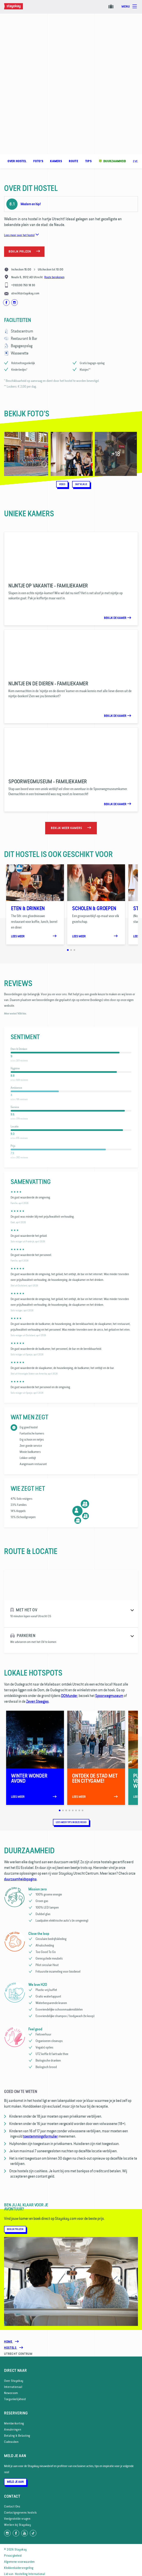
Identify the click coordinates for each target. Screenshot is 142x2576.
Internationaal (13, 2416)
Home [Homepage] (8, 2371)
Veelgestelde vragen (17, 2548)
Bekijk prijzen (15, 2259)
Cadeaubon (11, 2471)
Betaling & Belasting (17, 2465)
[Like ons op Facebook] (16, 2563)
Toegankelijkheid (15, 2429)
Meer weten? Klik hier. (15, 1043)
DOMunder (69, 1725)
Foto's (38, 161)
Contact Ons (12, 2536)
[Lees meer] (71, 583)
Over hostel (17, 161)
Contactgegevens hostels (20, 2542)
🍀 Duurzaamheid (112, 161)
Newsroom (11, 2423)
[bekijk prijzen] (24, 251)
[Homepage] (17, 8)
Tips (88, 161)
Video (62, 484)
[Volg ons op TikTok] (33, 2563)
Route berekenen (54, 277)
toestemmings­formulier (40, 2166)
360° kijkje (81, 484)
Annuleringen (12, 2459)
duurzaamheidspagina (20, 1908)
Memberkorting (14, 2453)
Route (73, 161)
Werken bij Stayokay (17, 2554)
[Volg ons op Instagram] (7, 2563)
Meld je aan (15, 2511)
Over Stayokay (13, 2410)
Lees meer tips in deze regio (71, 1852)
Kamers (56, 161)
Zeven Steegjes (37, 1731)
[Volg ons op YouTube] (24, 2563)
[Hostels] (10, 2377)
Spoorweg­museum (109, 1725)
